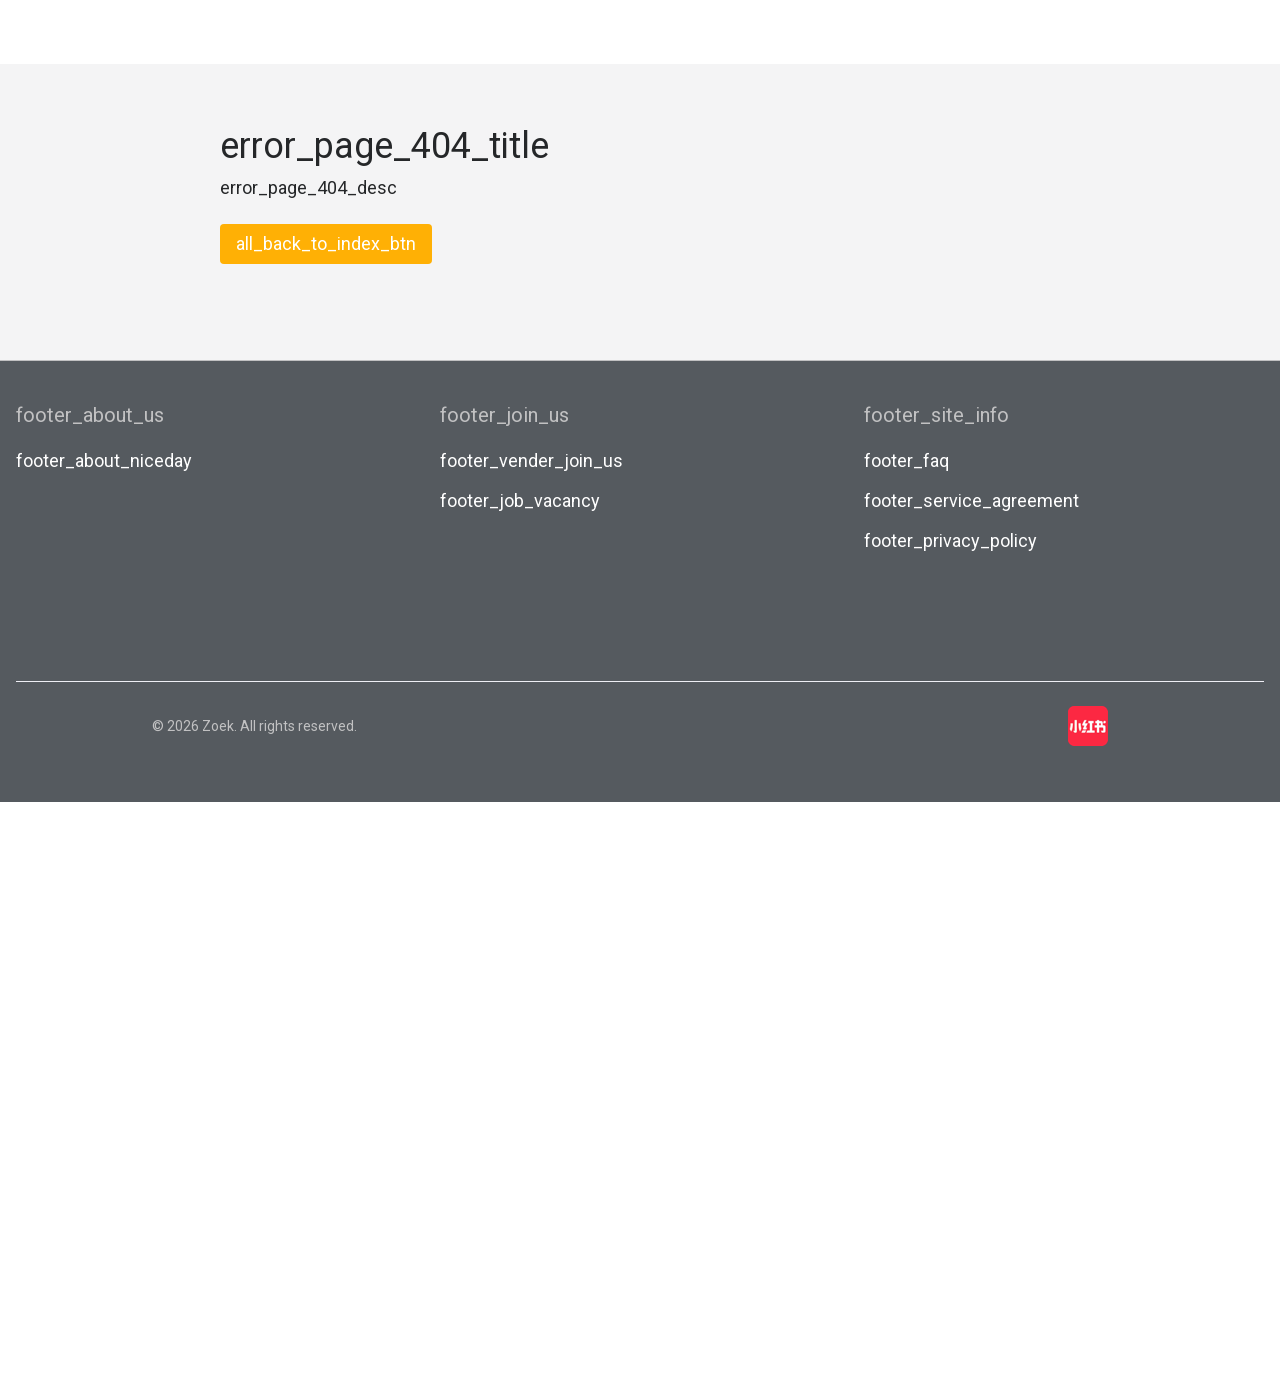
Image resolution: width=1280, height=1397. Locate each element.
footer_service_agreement (971, 500)
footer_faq (906, 460)
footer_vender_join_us (531, 460)
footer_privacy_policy (950, 540)
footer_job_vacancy (520, 500)
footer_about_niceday (104, 460)
